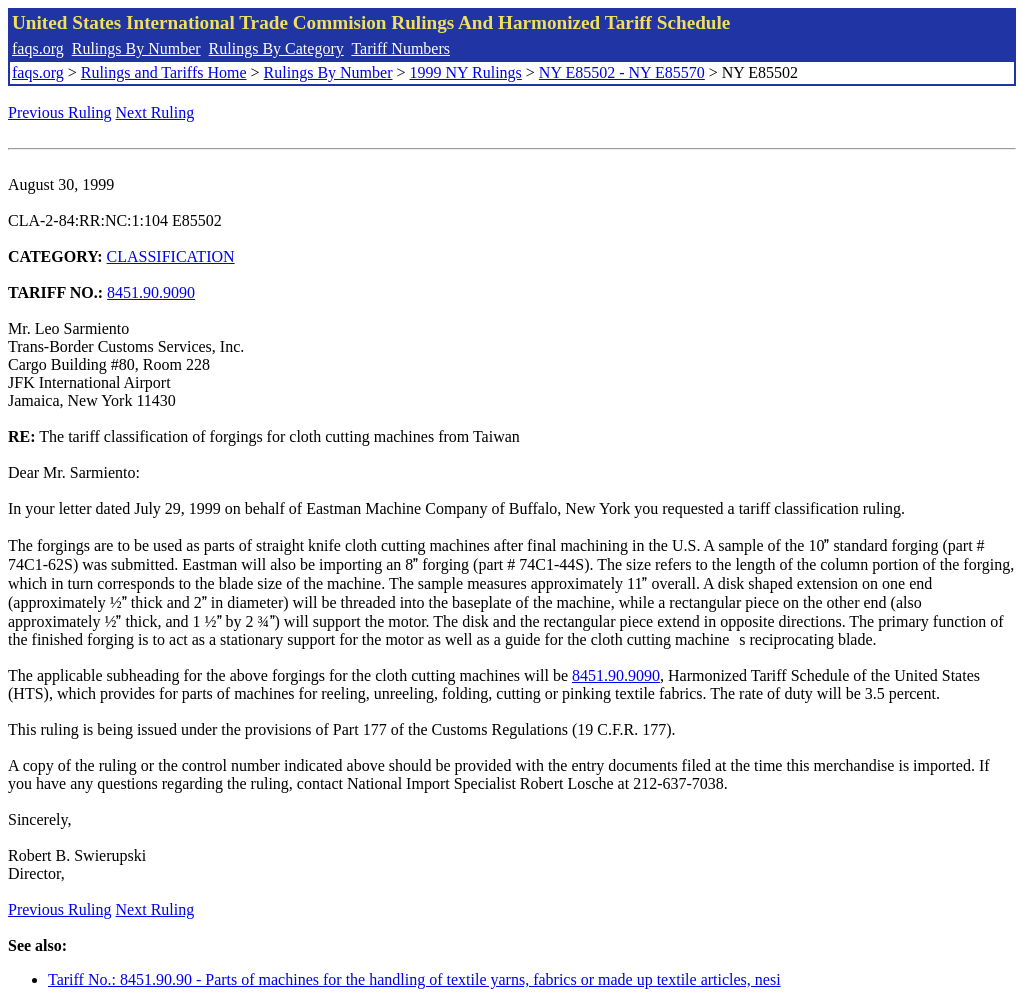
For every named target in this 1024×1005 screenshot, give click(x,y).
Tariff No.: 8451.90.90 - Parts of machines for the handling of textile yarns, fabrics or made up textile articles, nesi (414, 979)
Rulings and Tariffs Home (164, 72)
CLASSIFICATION (171, 256)
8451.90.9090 (151, 292)
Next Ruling (155, 112)
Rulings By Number (136, 48)
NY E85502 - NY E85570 (622, 72)
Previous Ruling (60, 112)
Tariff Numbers (400, 48)
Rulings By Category (276, 48)
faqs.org (38, 48)
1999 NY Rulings (466, 72)
